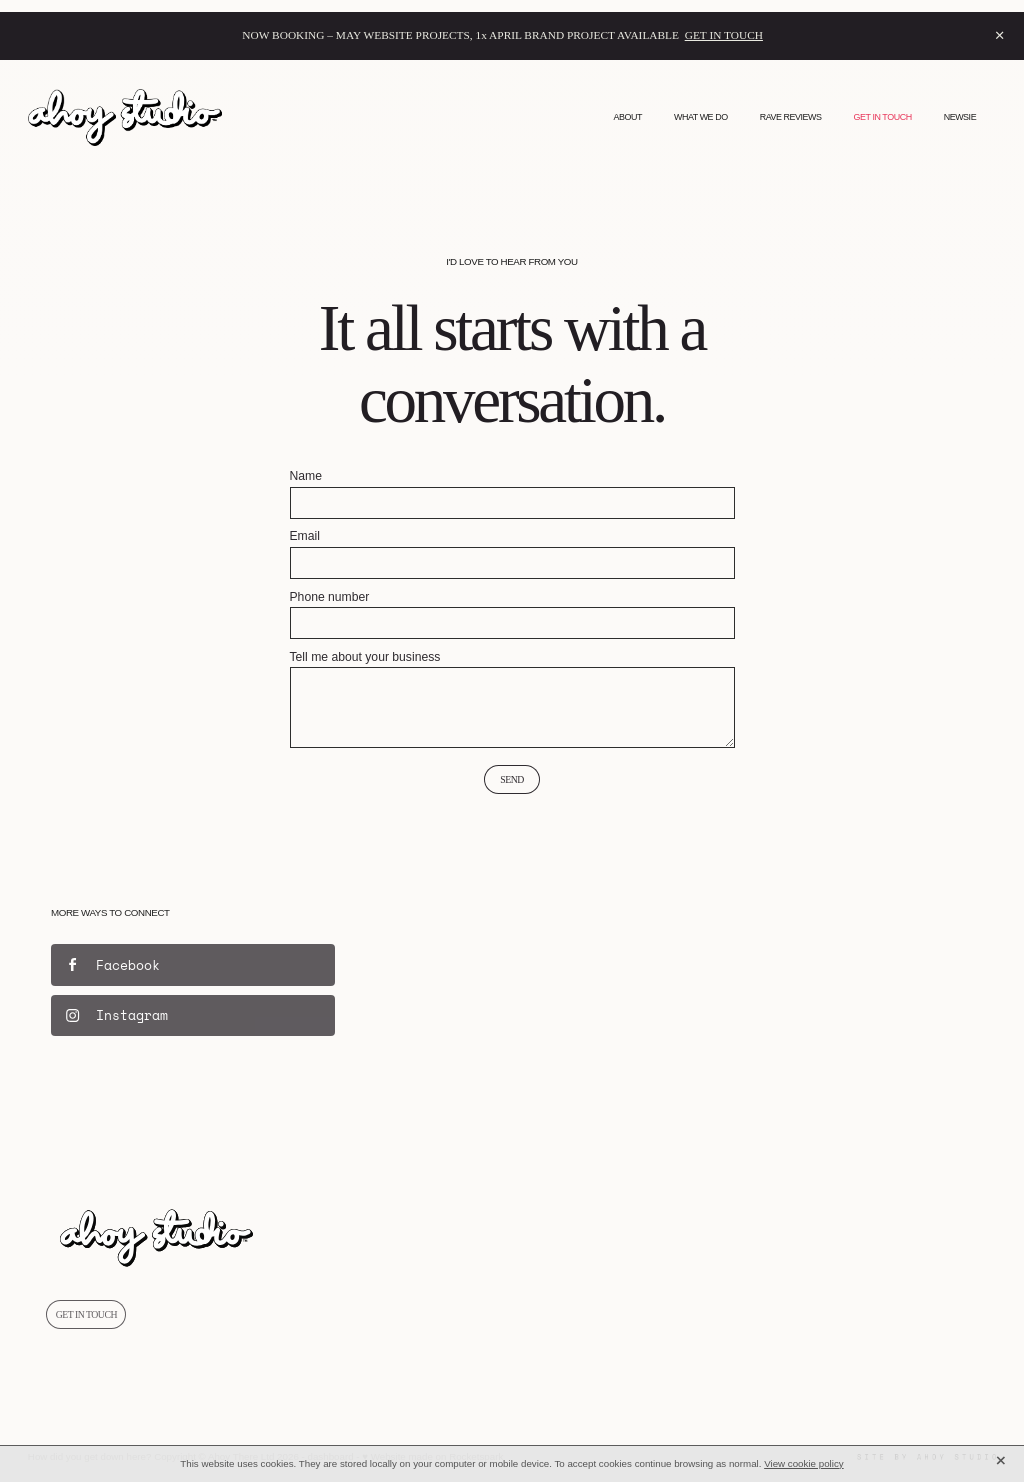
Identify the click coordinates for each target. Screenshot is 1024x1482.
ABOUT (627, 117)
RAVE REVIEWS (791, 117)
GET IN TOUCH (724, 35)
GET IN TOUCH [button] (86, 1314)
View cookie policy (804, 1463)
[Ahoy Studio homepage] (125, 117)
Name (306, 476)
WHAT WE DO (701, 117)
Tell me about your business (365, 657)
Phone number (330, 597)
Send (512, 779)
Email (305, 536)
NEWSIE (960, 117)
